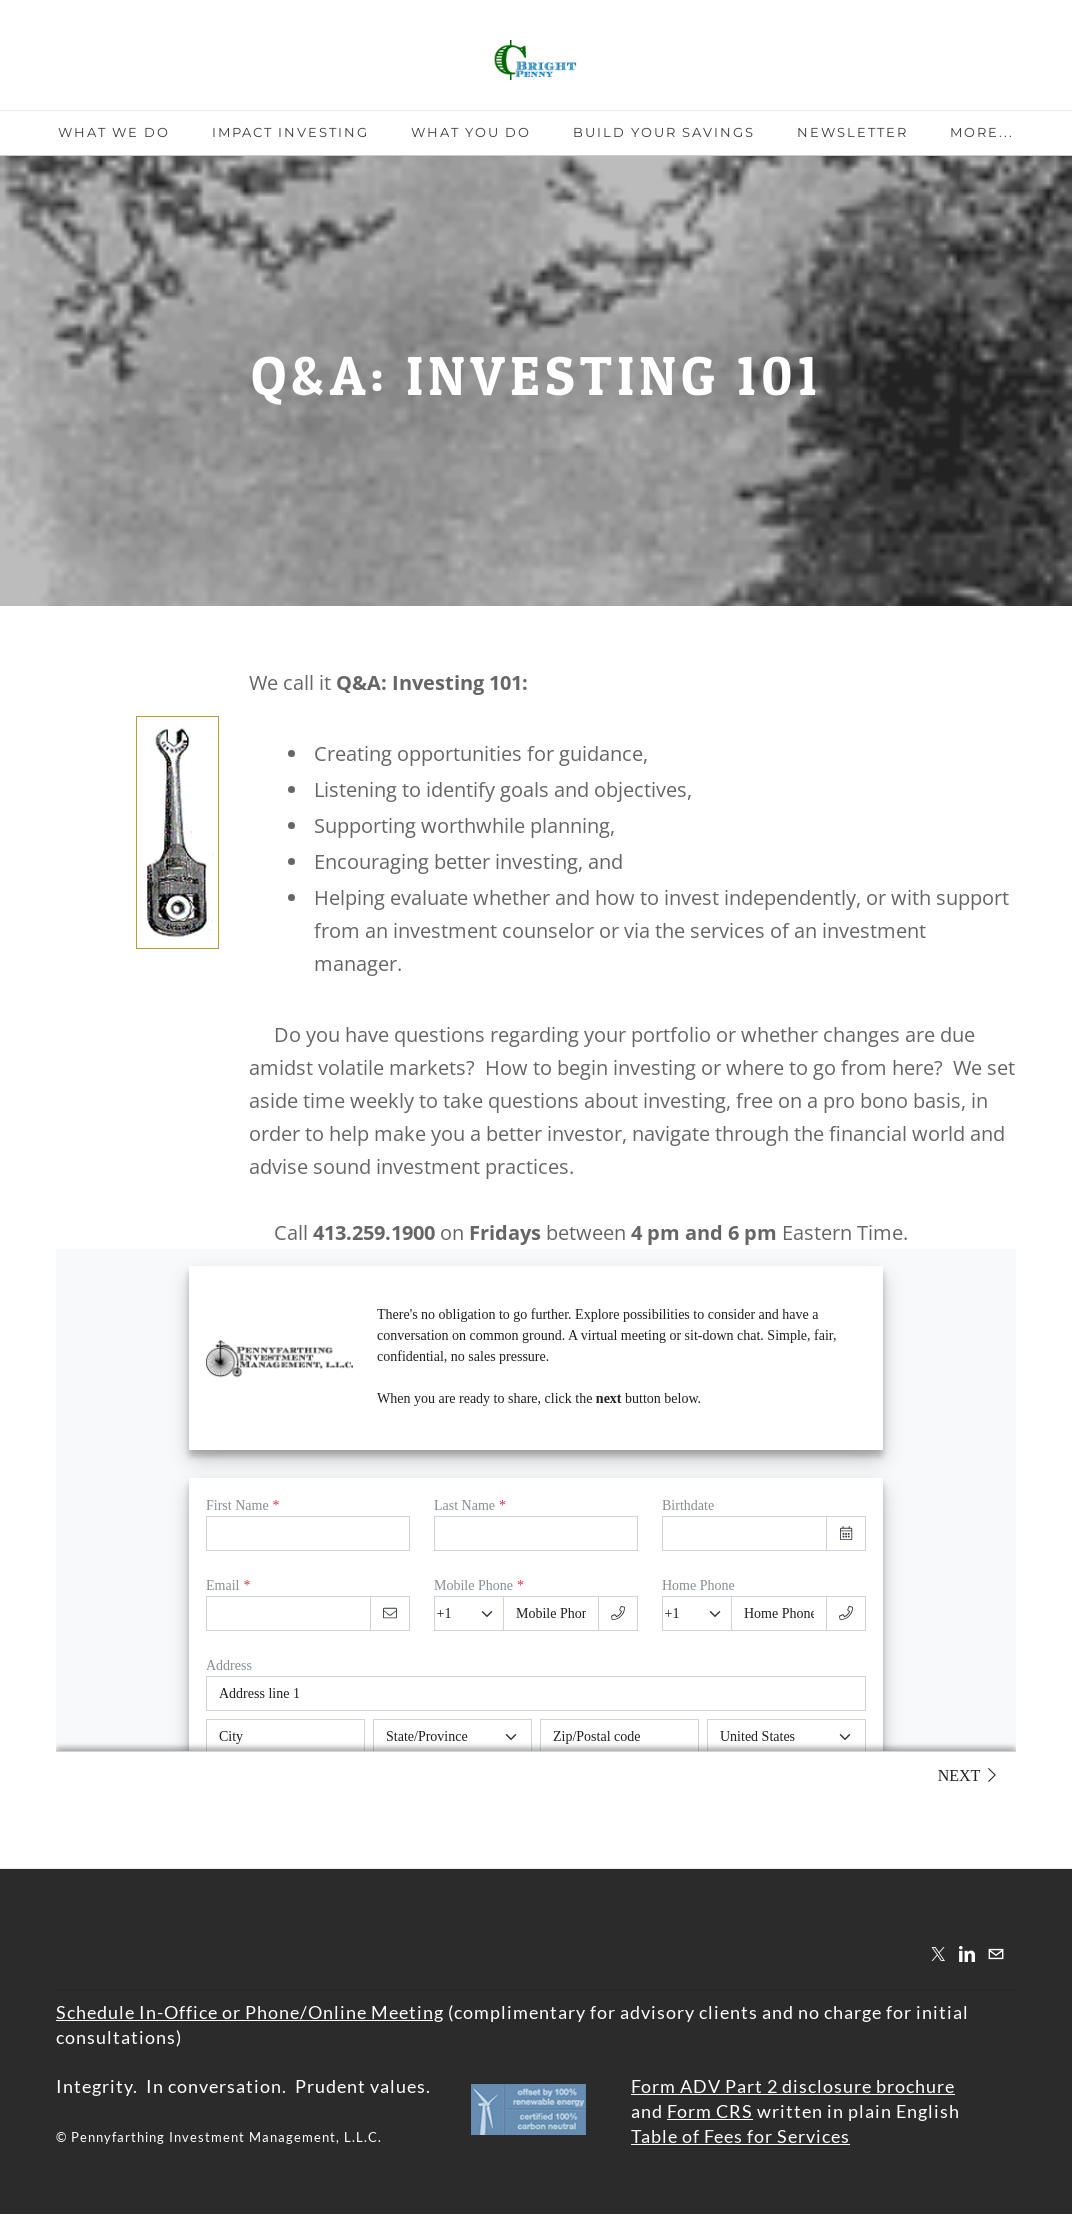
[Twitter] (938, 1953)
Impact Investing (290, 132)
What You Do (471, 132)
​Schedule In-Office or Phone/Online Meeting (250, 2012)
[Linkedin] (967, 1953)
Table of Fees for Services (740, 2136)
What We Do (114, 132)
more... (982, 132)
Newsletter (852, 132)
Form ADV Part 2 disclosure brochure (793, 2086)
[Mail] (996, 1953)
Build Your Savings (664, 132)
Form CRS (710, 2111)
